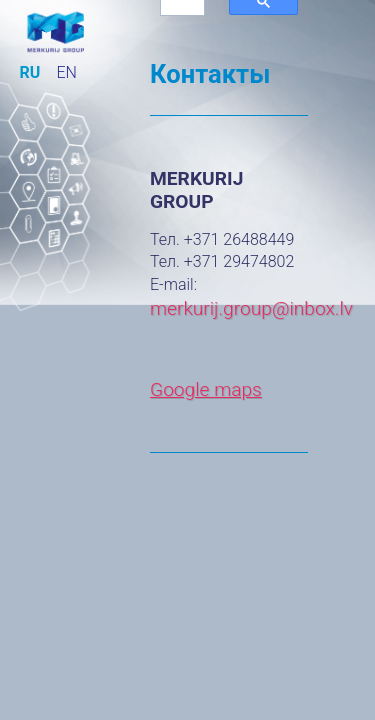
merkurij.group (211, 308)
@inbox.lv (312, 308)
